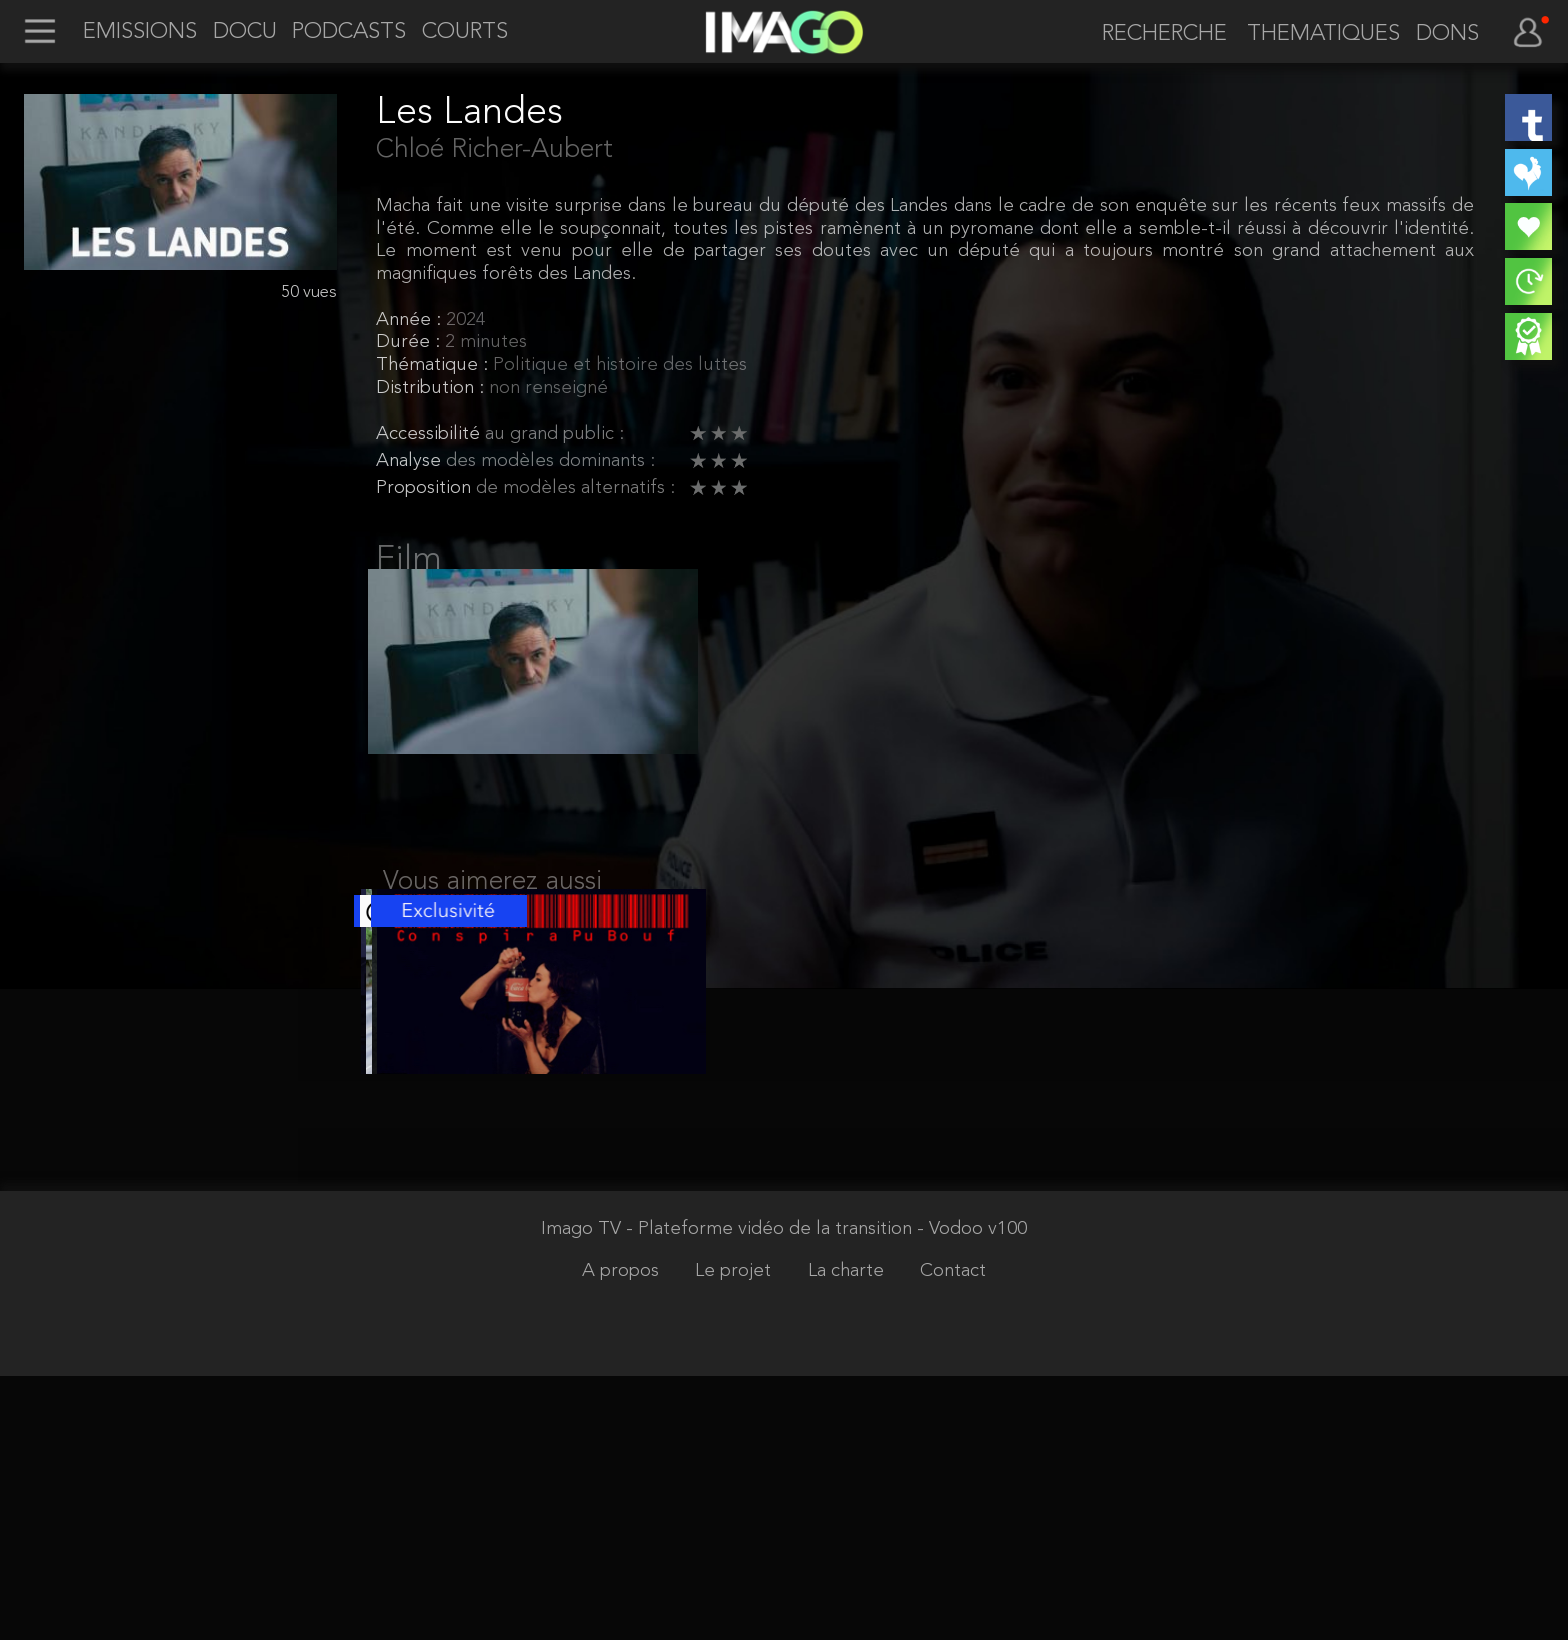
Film (409, 560)
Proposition (426, 488)
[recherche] (1155, 35)
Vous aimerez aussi (492, 906)
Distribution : (432, 388)
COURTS (465, 33)
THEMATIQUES (1323, 35)
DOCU (245, 33)
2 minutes (486, 342)
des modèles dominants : (550, 461)
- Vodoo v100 (972, 1493)
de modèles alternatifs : (575, 488)
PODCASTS (349, 33)
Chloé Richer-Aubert (494, 150)
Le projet (735, 1534)
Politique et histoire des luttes (620, 365)
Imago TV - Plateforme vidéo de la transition (729, 1493)
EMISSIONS (140, 33)
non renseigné (548, 388)
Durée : (410, 342)
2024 (466, 320)
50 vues (309, 292)
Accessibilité (430, 434)
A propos (623, 1534)
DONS (1447, 35)
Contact (953, 1534)
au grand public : (554, 434)
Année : (411, 320)
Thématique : (434, 365)
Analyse (411, 461)
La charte (848, 1534)
